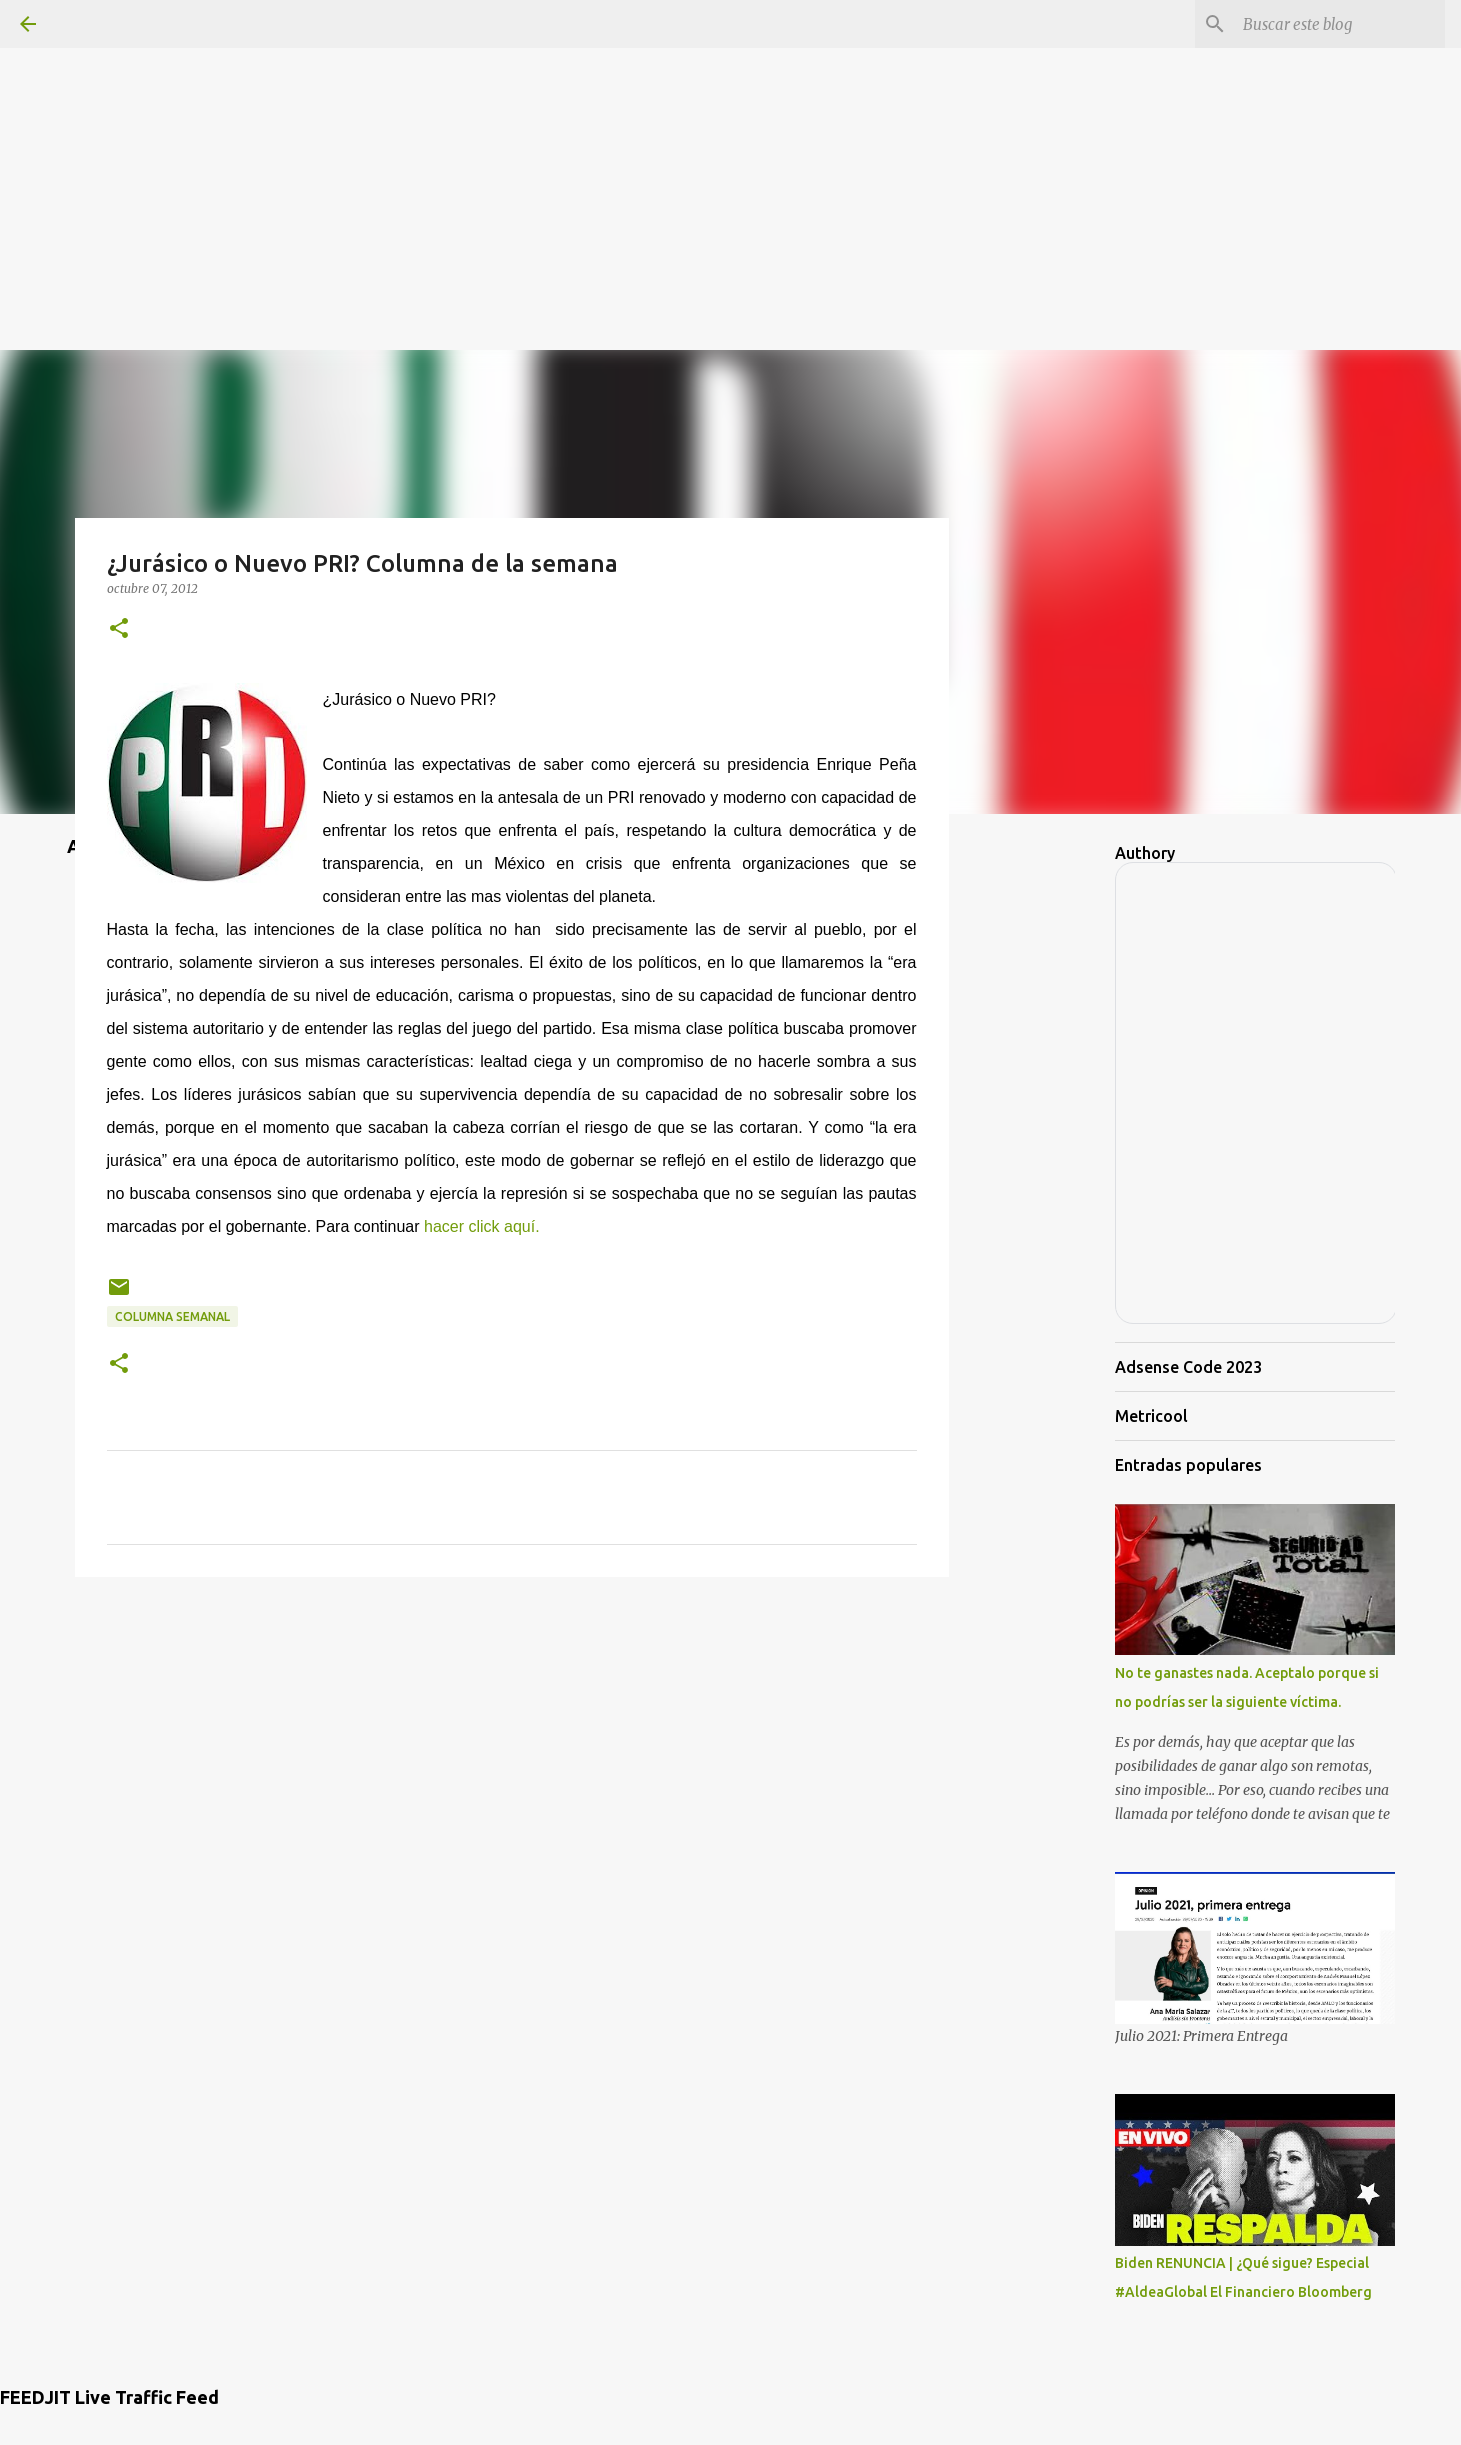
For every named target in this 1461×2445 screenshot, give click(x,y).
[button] (119, 629)
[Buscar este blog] (1340, 24)
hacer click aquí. (482, 1226)
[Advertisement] (731, 140)
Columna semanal (172, 1316)
